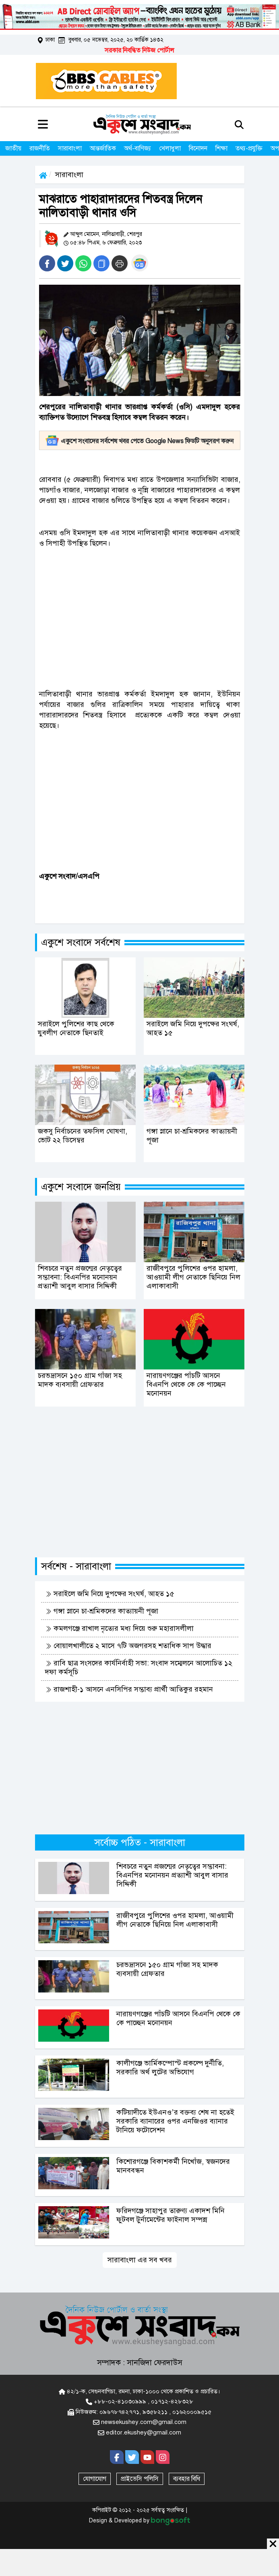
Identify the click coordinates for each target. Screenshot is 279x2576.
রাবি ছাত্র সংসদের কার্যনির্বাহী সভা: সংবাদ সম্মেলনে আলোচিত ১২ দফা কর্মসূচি (138, 1667)
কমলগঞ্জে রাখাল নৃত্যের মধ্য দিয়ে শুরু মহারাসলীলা (119, 1628)
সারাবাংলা (70, 148)
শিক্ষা (221, 148)
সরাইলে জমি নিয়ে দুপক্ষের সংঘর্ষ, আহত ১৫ (109, 1593)
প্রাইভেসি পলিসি (140, 2479)
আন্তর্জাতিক (103, 148)
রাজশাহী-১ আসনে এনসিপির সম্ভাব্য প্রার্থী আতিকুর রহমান (129, 1689)
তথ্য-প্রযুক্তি (249, 148)
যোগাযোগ (94, 2479)
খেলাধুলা (170, 148)
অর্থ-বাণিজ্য (137, 148)
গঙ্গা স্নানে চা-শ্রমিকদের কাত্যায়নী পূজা (101, 1611)
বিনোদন (198, 148)
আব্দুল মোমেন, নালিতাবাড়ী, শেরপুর (106, 234)
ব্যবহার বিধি (186, 2479)
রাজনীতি (39, 148)
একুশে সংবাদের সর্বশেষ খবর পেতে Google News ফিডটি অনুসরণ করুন (139, 441)
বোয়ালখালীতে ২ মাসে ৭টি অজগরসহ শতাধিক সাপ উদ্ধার (128, 1645)
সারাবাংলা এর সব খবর (139, 2259)
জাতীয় (13, 148)
